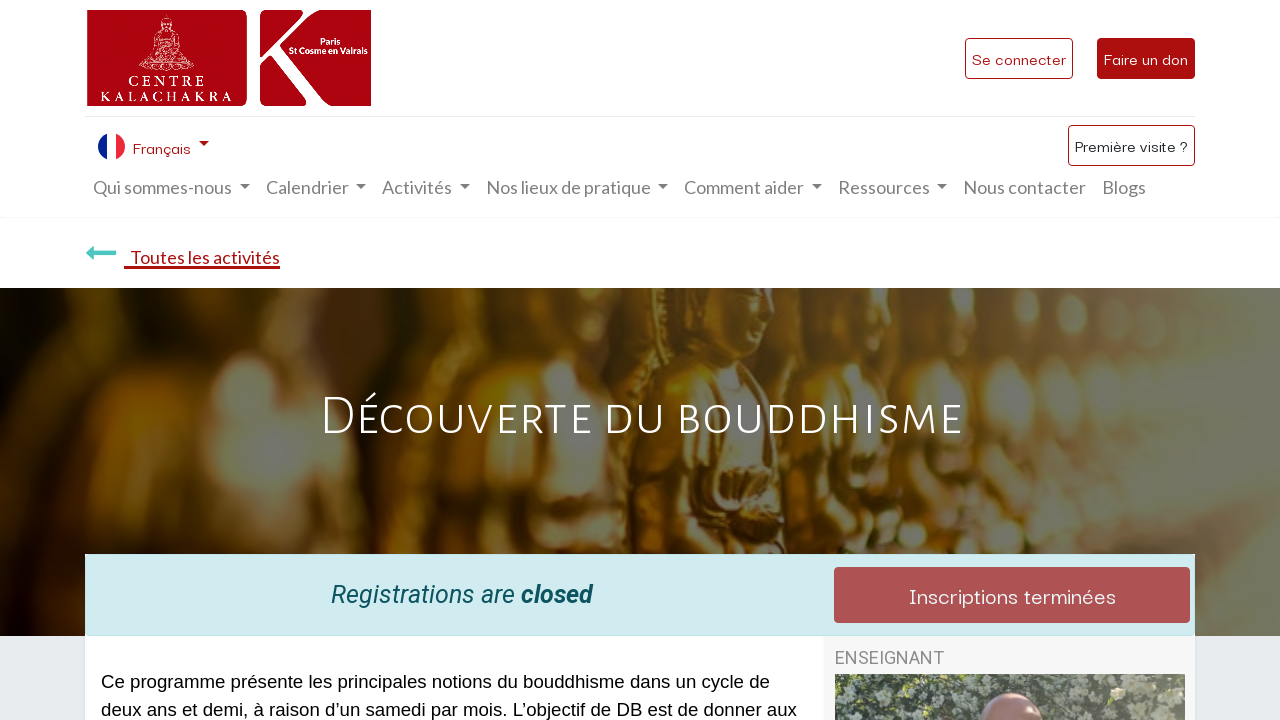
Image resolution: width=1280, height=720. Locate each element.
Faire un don (1146, 58)
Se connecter (1019, 58)
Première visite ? (1131, 145)
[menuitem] (1024, 187)
